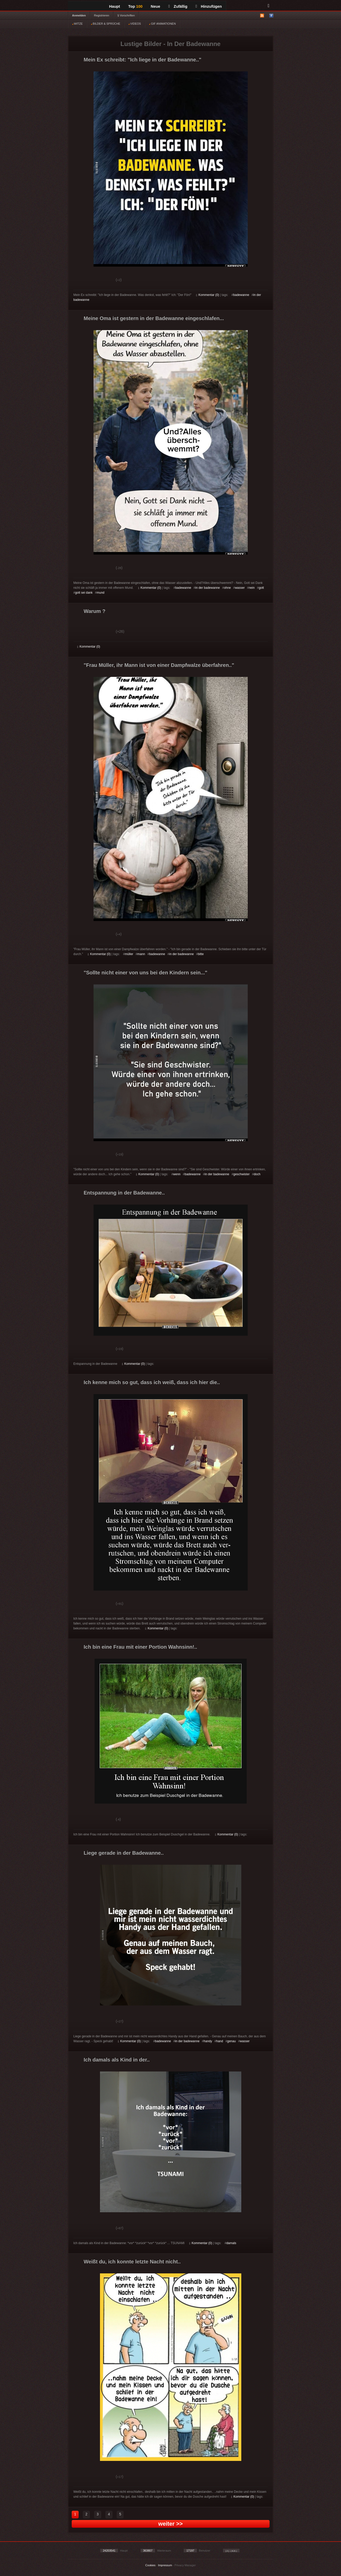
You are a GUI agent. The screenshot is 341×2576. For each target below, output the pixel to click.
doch (257, 1174)
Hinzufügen (209, 6)
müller (129, 954)
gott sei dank (84, 592)
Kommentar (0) (207, 295)
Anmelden (79, 15)
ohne (227, 588)
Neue (155, 6)
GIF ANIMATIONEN (162, 23)
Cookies (150, 2565)
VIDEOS (134, 23)
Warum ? (95, 611)
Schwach (102, 280)
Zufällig (177, 6)
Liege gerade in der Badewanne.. (124, 1853)
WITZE (77, 23)
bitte (201, 954)
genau (231, 2041)
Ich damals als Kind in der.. (117, 2059)
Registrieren (101, 15)
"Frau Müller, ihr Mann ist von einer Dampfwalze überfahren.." (159, 665)
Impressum (165, 2565)
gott (261, 588)
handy (208, 2041)
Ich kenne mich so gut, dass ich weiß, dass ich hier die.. (152, 1382)
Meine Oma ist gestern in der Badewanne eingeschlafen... (154, 318)
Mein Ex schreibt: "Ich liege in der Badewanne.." (142, 59)
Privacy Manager (185, 2565)
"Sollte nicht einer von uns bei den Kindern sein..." (145, 972)
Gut (83, 280)
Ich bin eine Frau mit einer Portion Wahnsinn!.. (140, 1647)
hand (219, 2041)
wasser (240, 588)
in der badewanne (207, 588)
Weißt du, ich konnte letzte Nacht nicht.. (132, 2261)
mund (100, 592)
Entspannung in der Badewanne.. (124, 1193)
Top (135, 6)
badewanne (241, 295)
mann (141, 954)
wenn (177, 1174)
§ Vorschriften (126, 15)
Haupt (114, 6)
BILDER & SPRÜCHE (105, 23)
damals (231, 2243)
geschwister (241, 1174)
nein (252, 588)
